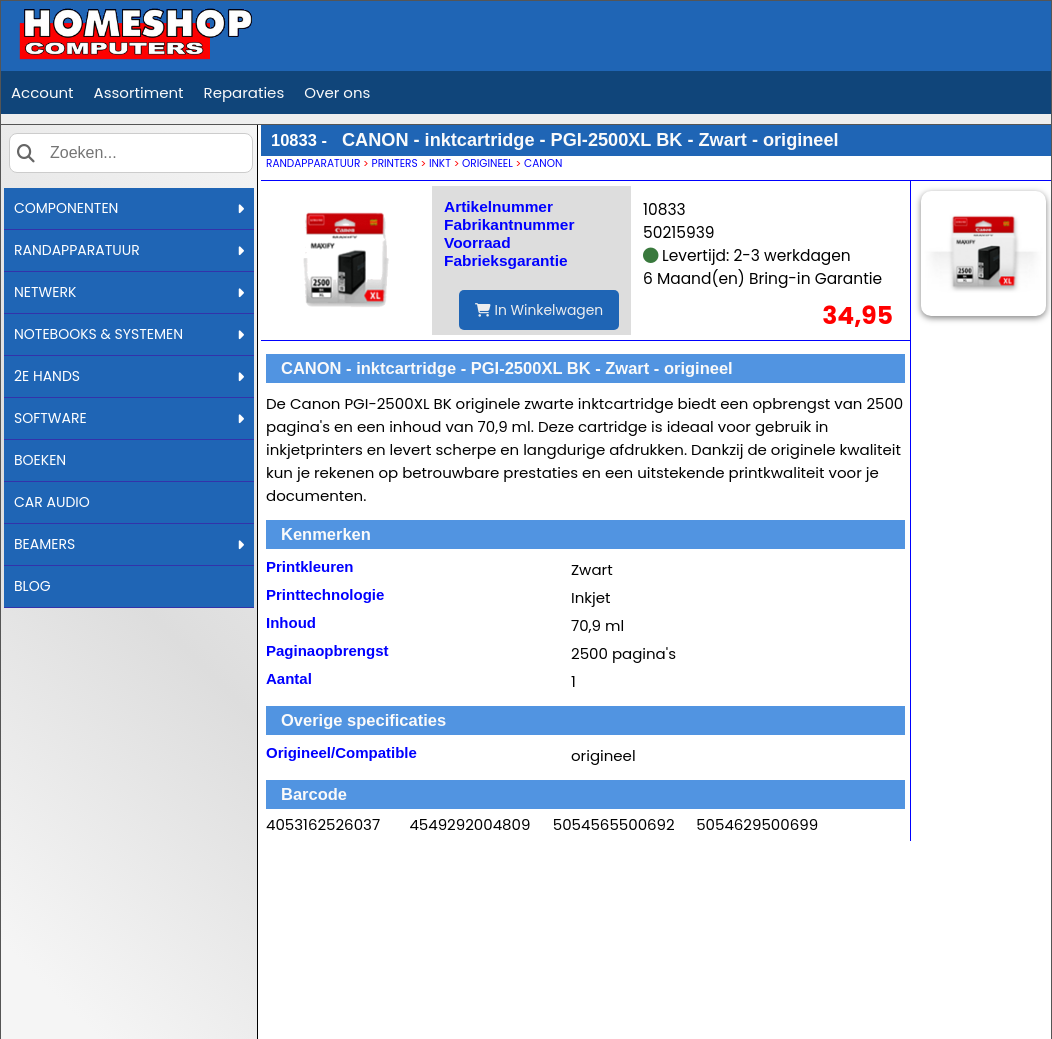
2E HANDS (129, 376)
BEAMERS (129, 544)
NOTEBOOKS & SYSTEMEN (129, 334)
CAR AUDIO (52, 502)
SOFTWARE (129, 418)
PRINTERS (395, 163)
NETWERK (129, 292)
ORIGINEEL (487, 163)
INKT (440, 163)
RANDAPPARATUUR (129, 250)
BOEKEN (40, 460)
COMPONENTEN (129, 208)
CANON (543, 163)
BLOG (32, 586)
